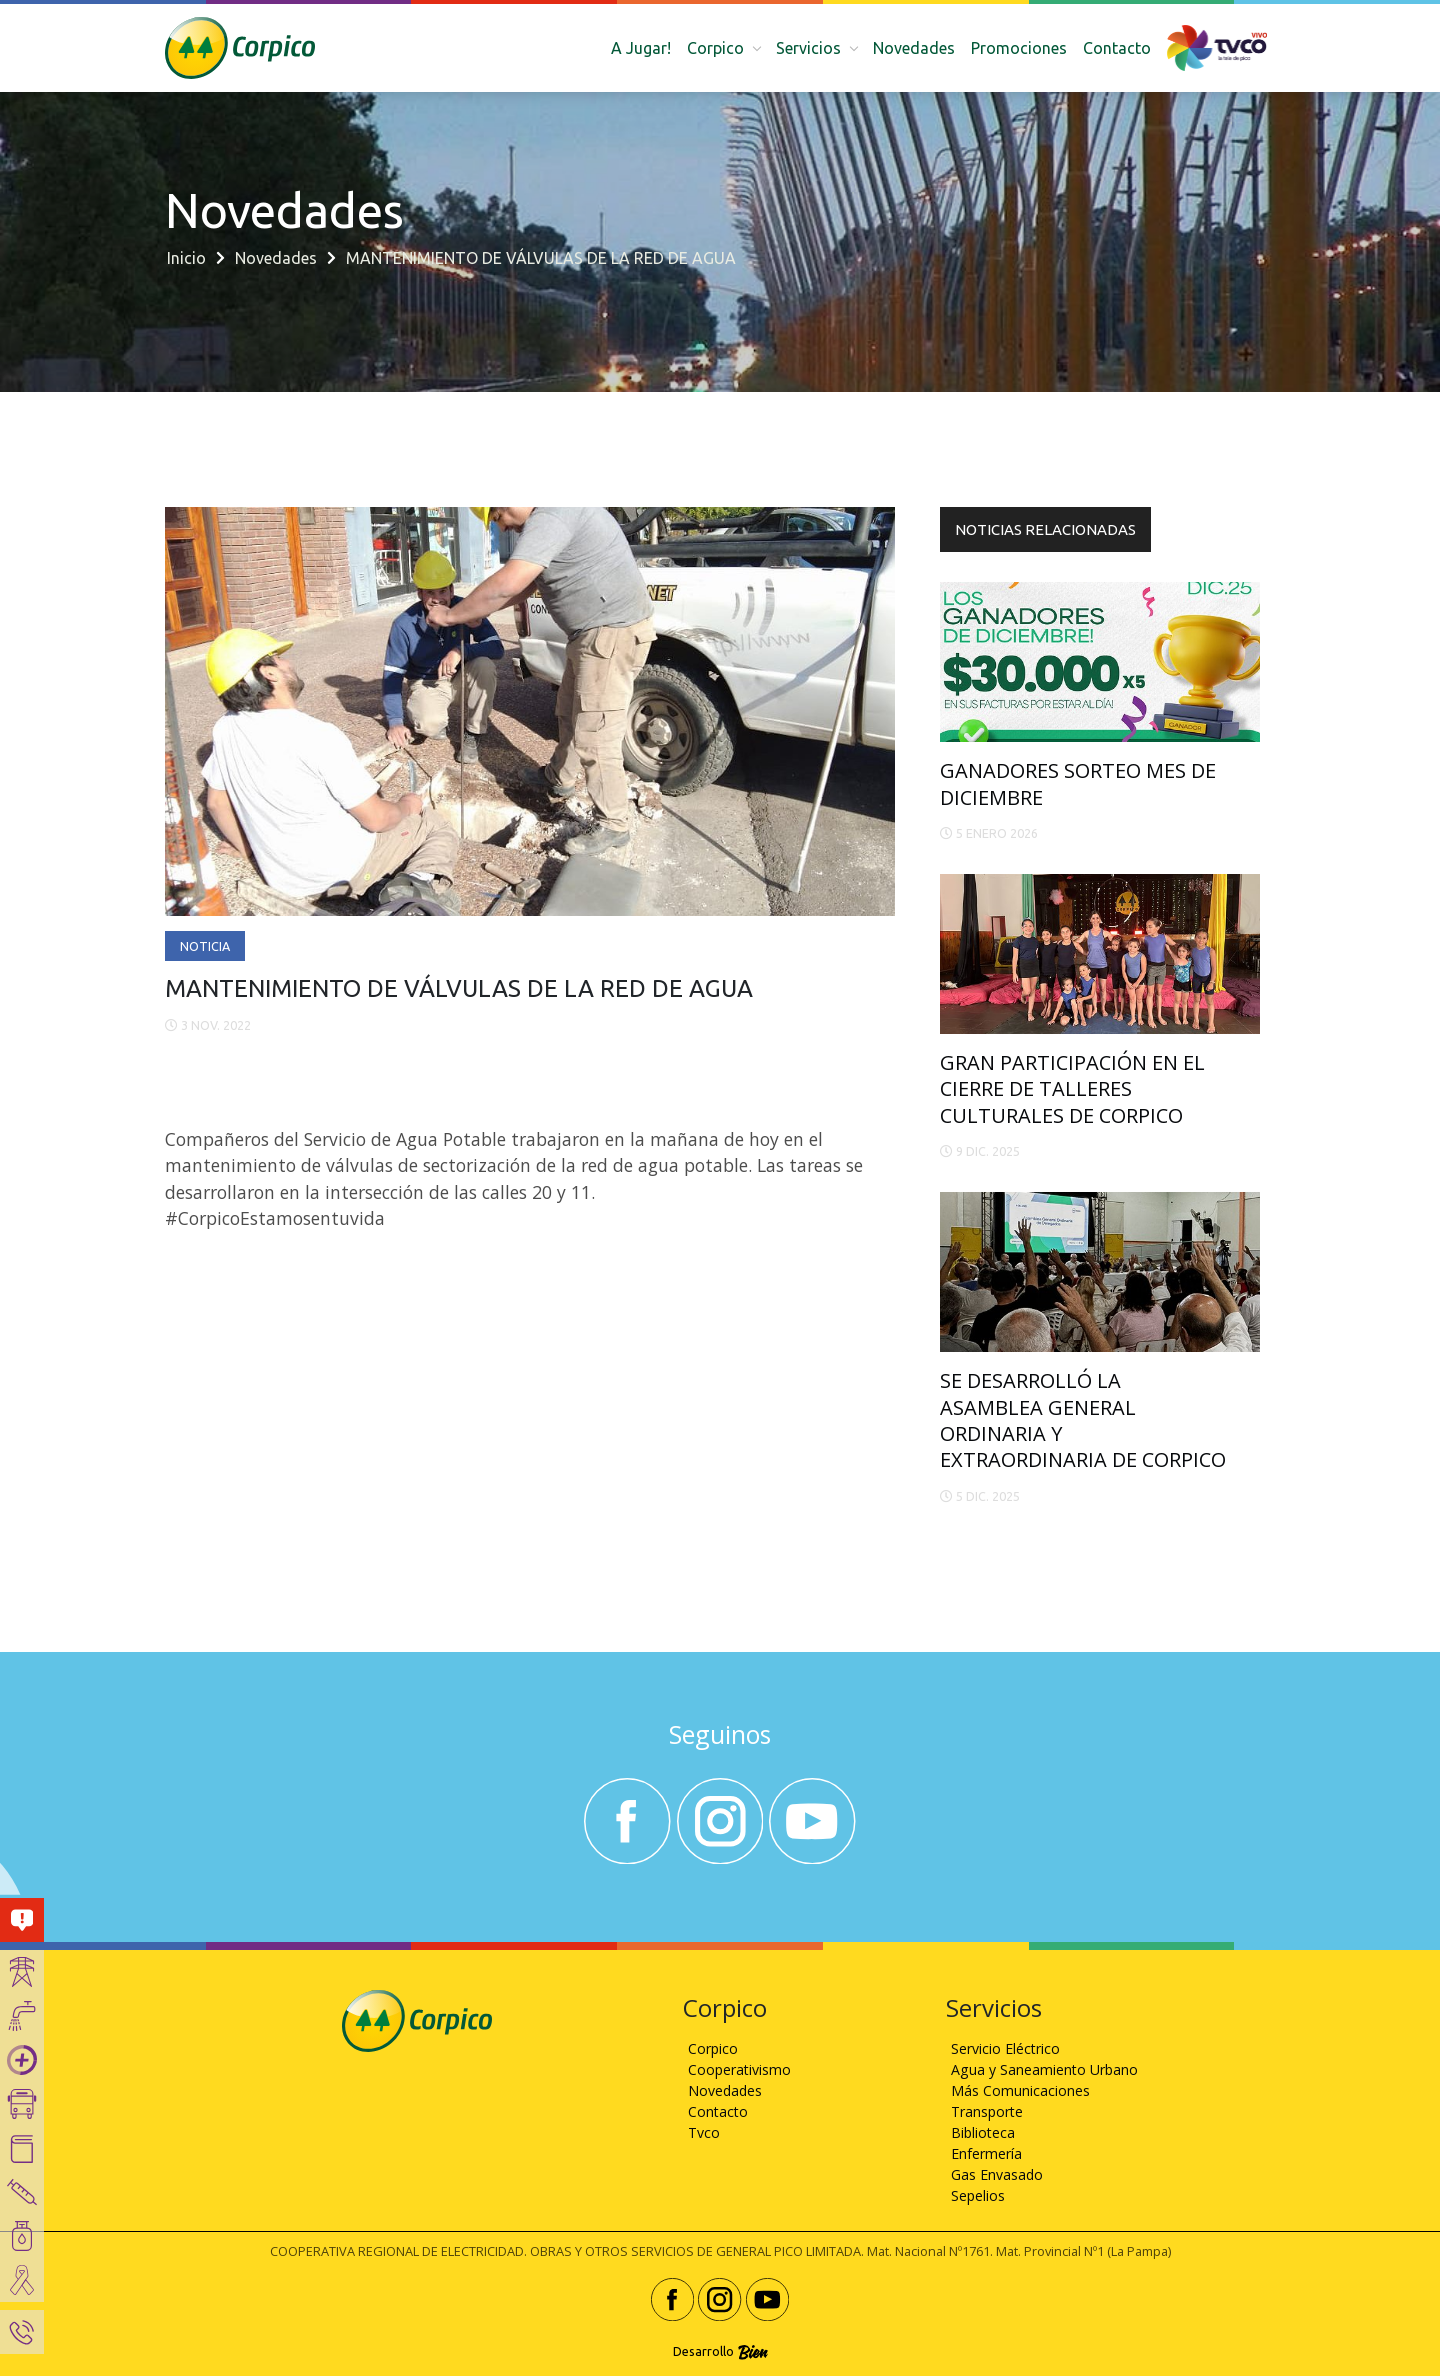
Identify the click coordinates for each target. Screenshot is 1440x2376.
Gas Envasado (997, 2174)
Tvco (704, 2132)
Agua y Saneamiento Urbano (1044, 2069)
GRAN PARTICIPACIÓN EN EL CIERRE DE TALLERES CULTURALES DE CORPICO (1072, 1089)
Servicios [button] (810, 48)
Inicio (186, 258)
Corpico (713, 2048)
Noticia (205, 946)
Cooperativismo (739, 2069)
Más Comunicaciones (1020, 2090)
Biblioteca (983, 2132)
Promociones (1019, 48)
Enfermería (986, 2153)
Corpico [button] (717, 48)
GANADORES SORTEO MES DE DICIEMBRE (1078, 783)
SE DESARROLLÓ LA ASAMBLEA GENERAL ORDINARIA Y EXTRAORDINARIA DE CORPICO (1083, 1420)
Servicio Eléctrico (1005, 2048)
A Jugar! (641, 48)
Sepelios (978, 2195)
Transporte (987, 2111)
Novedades (914, 48)
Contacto (1117, 48)
